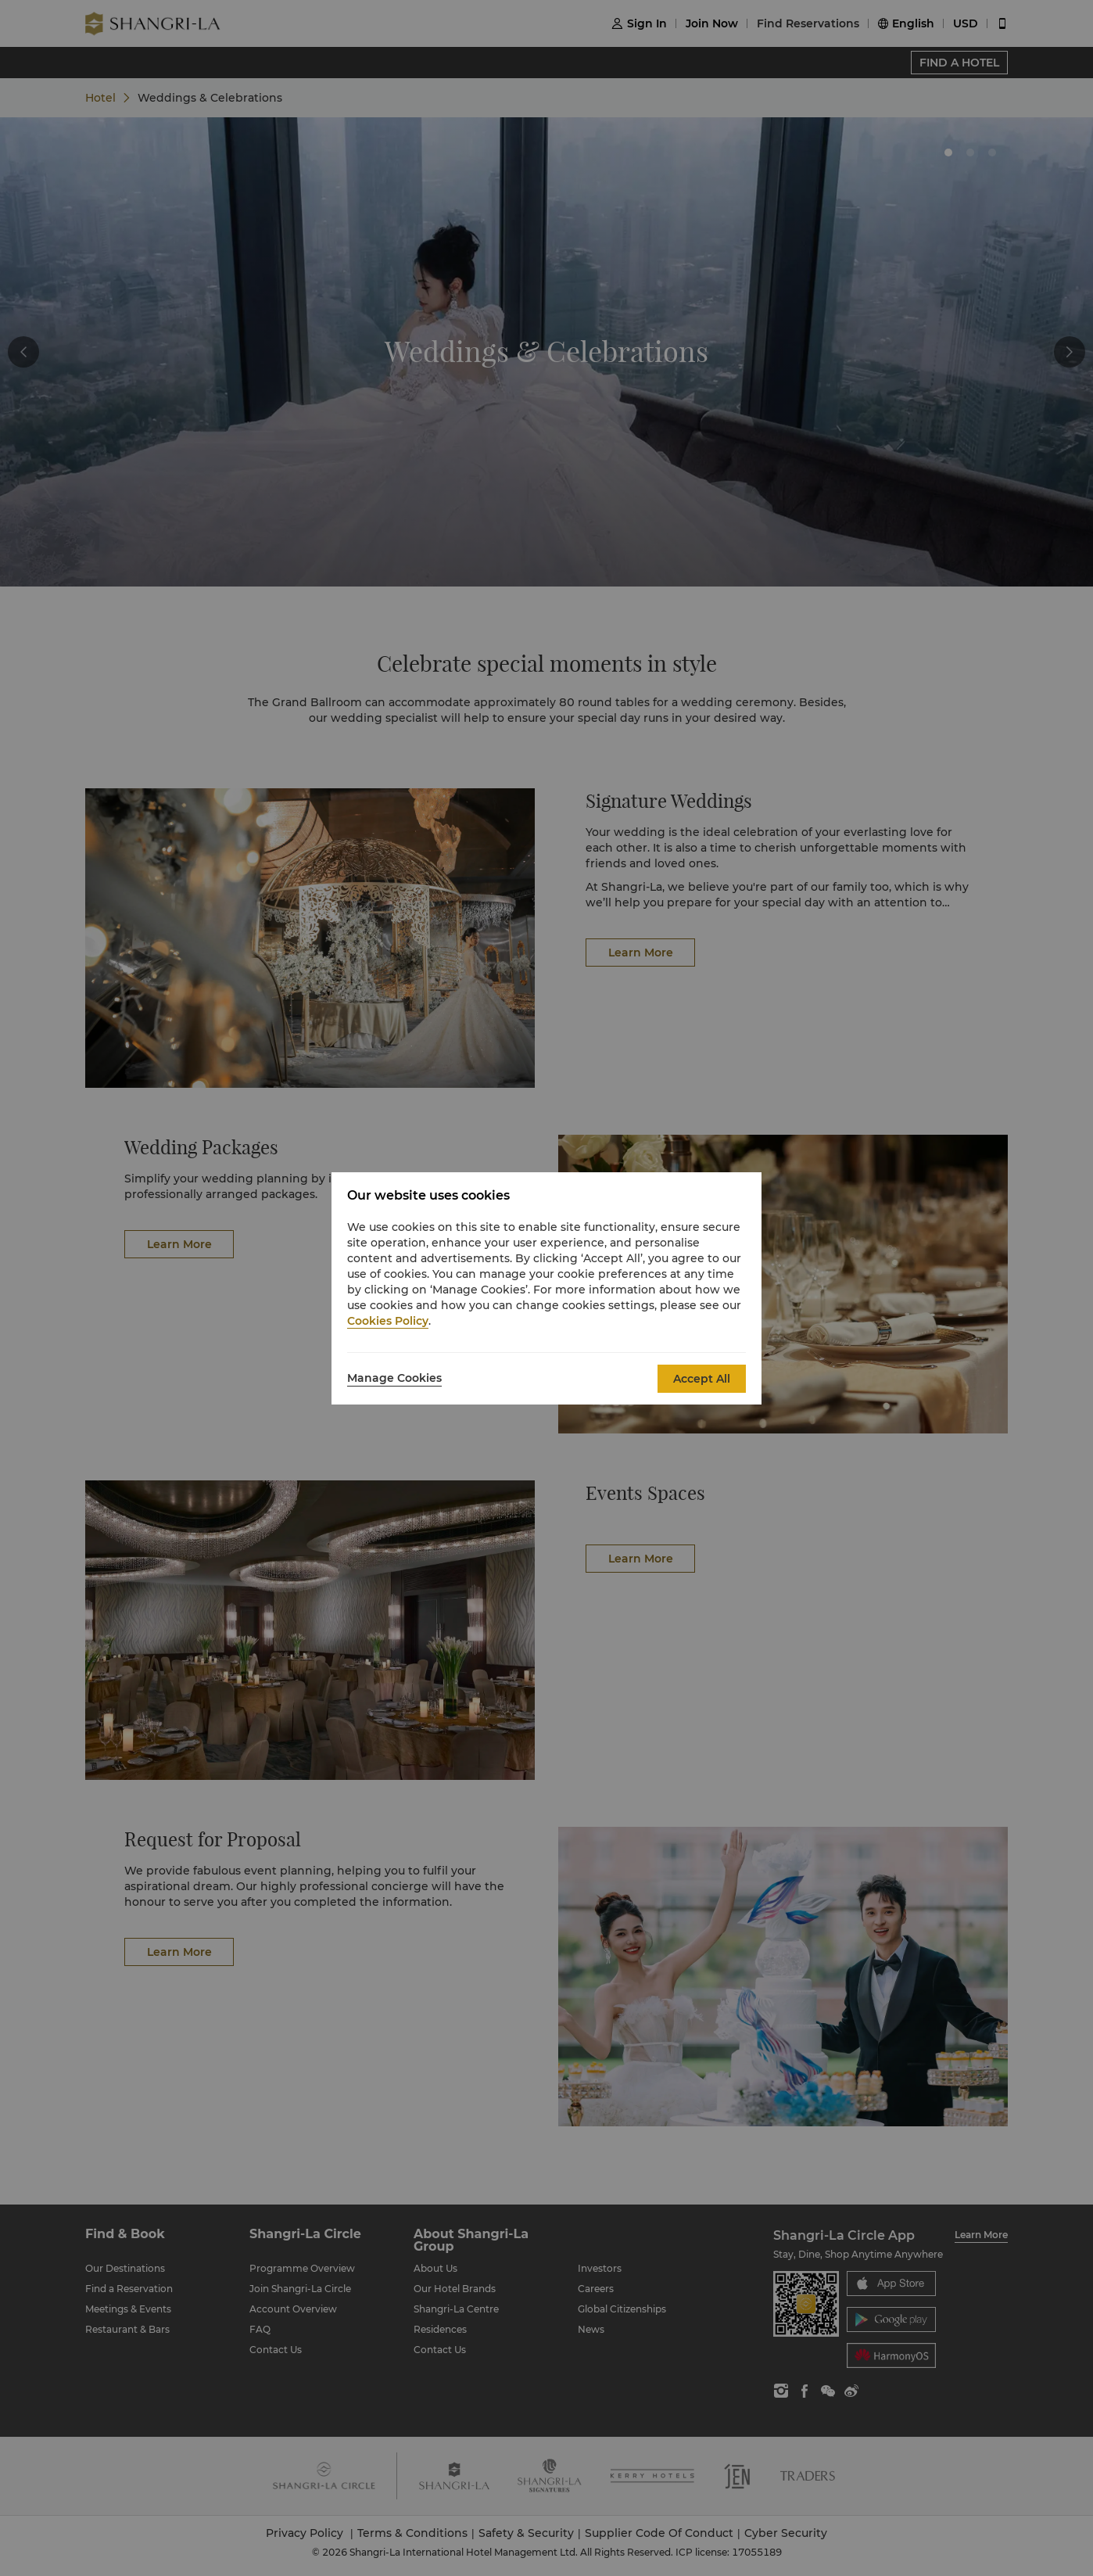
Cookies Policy (387, 1321)
